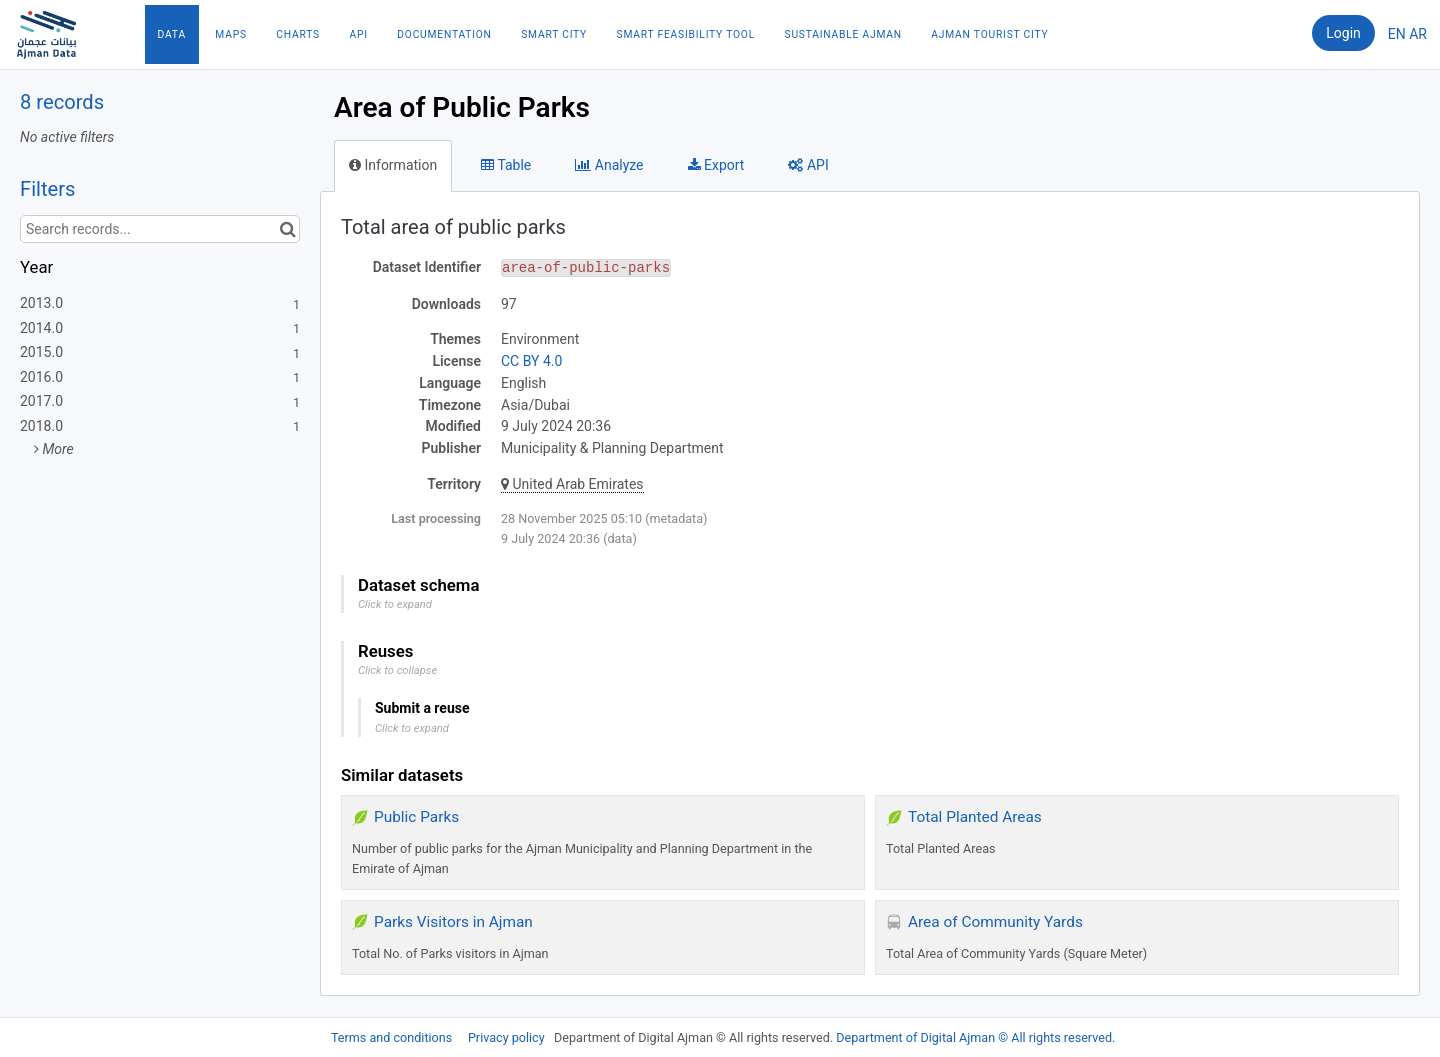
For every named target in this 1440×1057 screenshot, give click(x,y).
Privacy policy (508, 1037)
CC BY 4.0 (531, 361)
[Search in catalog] (287, 229)
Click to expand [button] (395, 604)
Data (172, 34)
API (358, 34)
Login (1343, 33)
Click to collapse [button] (397, 670)
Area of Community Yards (995, 922)
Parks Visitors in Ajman (453, 922)
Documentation (444, 34)
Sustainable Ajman (843, 34)
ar (1418, 34)
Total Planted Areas (975, 817)
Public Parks (416, 817)
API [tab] (808, 165)
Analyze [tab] (609, 165)
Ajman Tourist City (989, 34)
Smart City (554, 34)
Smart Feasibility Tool (686, 34)
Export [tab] (716, 165)
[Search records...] (160, 229)
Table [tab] (506, 165)
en (1397, 34)
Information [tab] (393, 165)
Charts (298, 34)
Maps (230, 34)
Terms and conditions (393, 1037)
